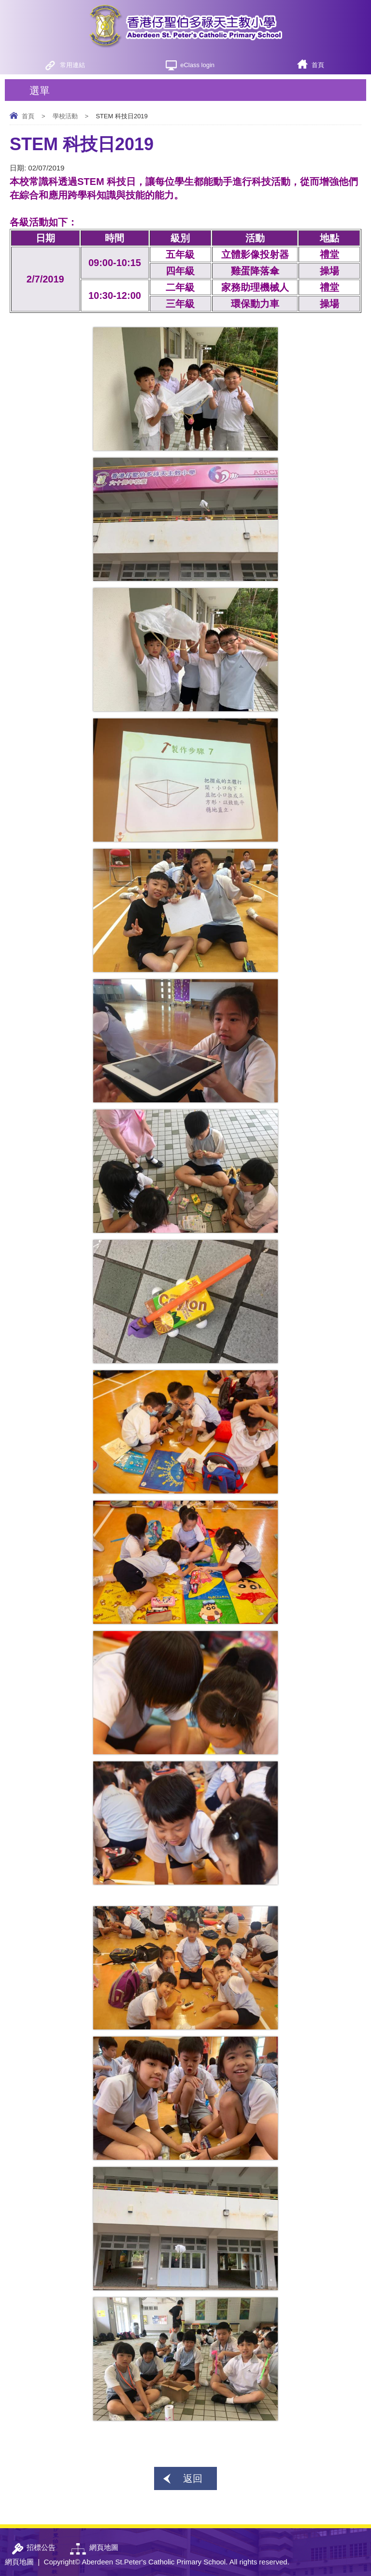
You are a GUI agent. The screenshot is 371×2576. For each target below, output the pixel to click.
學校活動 (65, 116)
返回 (192, 2478)
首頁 (318, 65)
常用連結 (72, 65)
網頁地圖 (19, 2562)
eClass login (197, 65)
